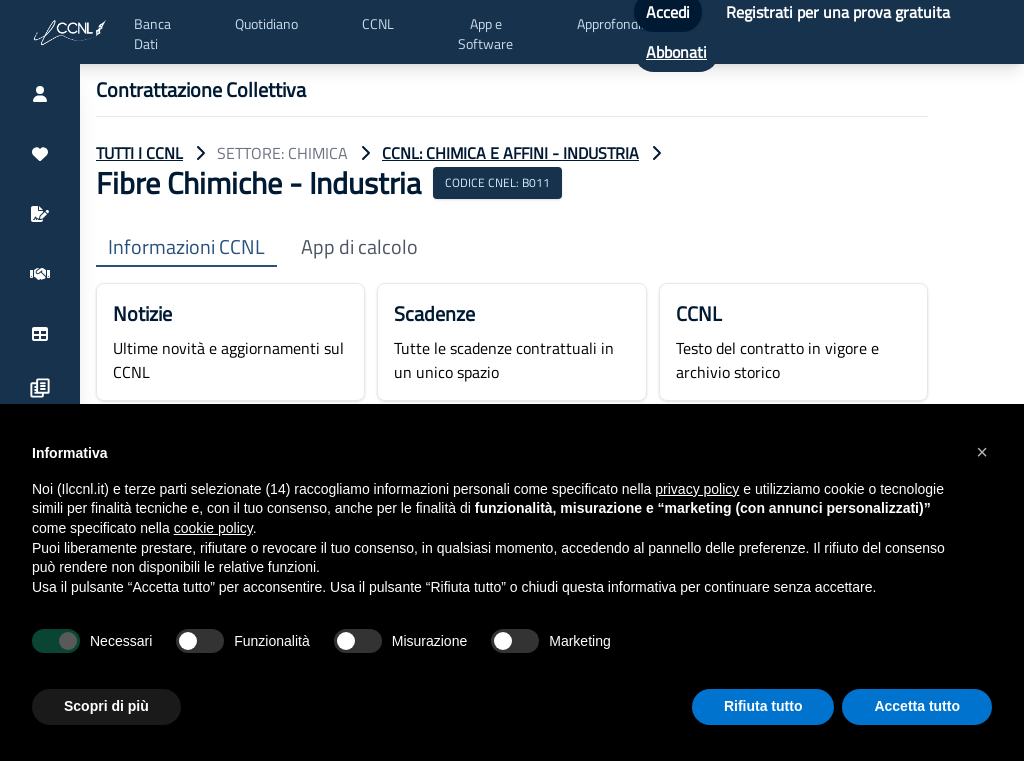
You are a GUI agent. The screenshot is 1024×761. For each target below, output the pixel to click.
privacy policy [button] (697, 489)
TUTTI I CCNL (139, 153)
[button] (982, 452)
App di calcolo (359, 247)
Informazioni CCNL (186, 247)
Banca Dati (152, 34)
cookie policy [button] (213, 528)
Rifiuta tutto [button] (763, 706)
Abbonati (676, 52)
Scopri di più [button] (106, 706)
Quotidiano (266, 24)
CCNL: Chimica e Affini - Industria (510, 153)
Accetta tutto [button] (917, 706)
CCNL (378, 24)
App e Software (485, 34)
